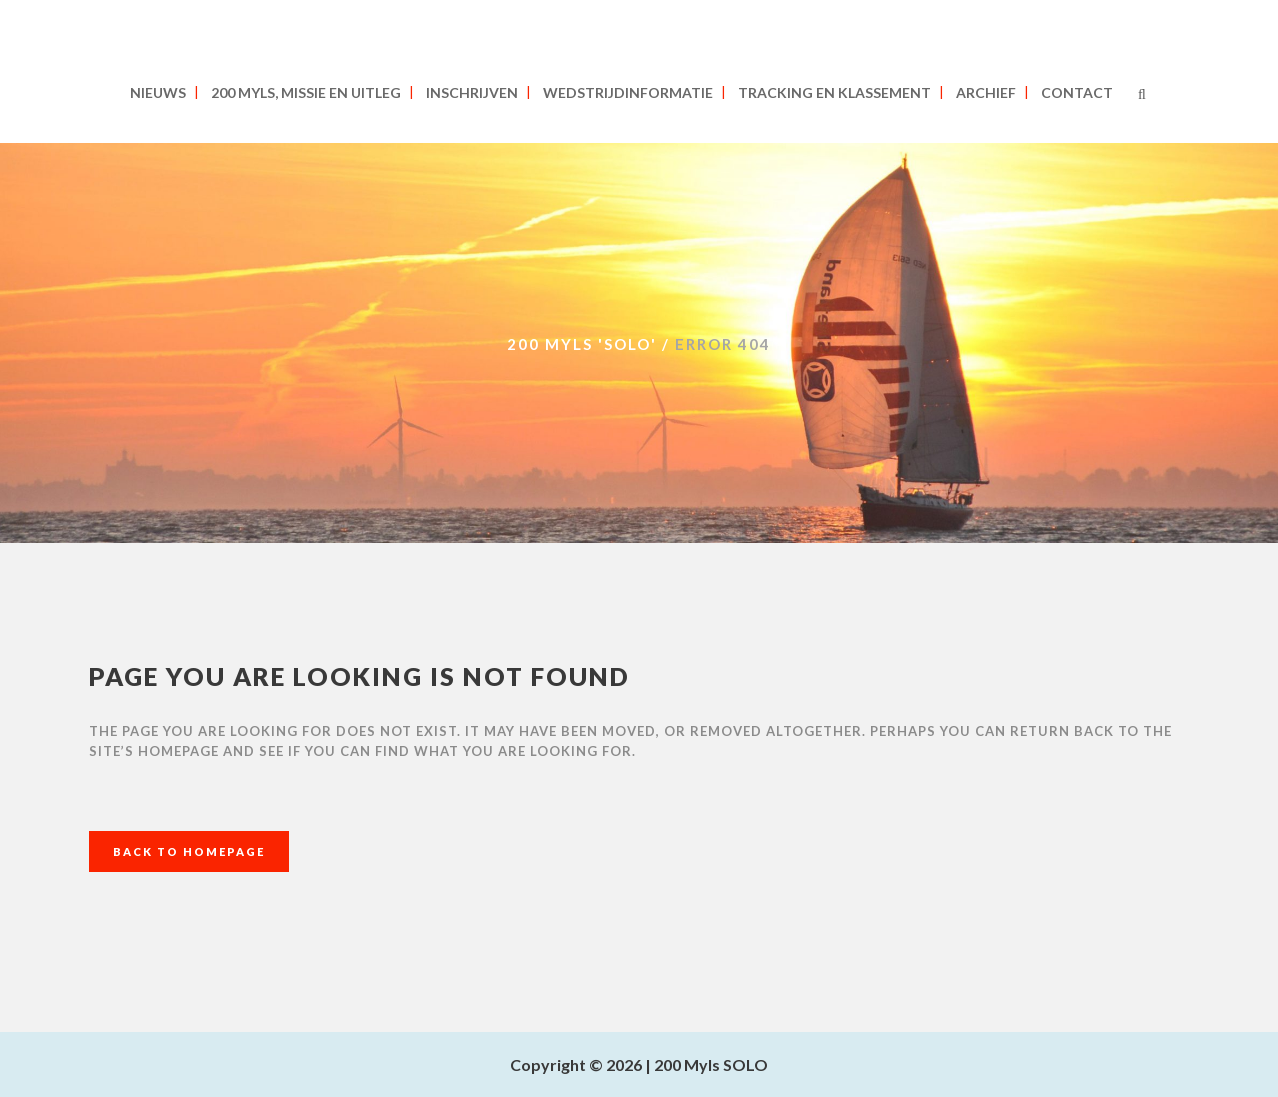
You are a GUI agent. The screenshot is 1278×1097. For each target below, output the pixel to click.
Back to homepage (189, 851)
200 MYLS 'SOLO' (582, 344)
